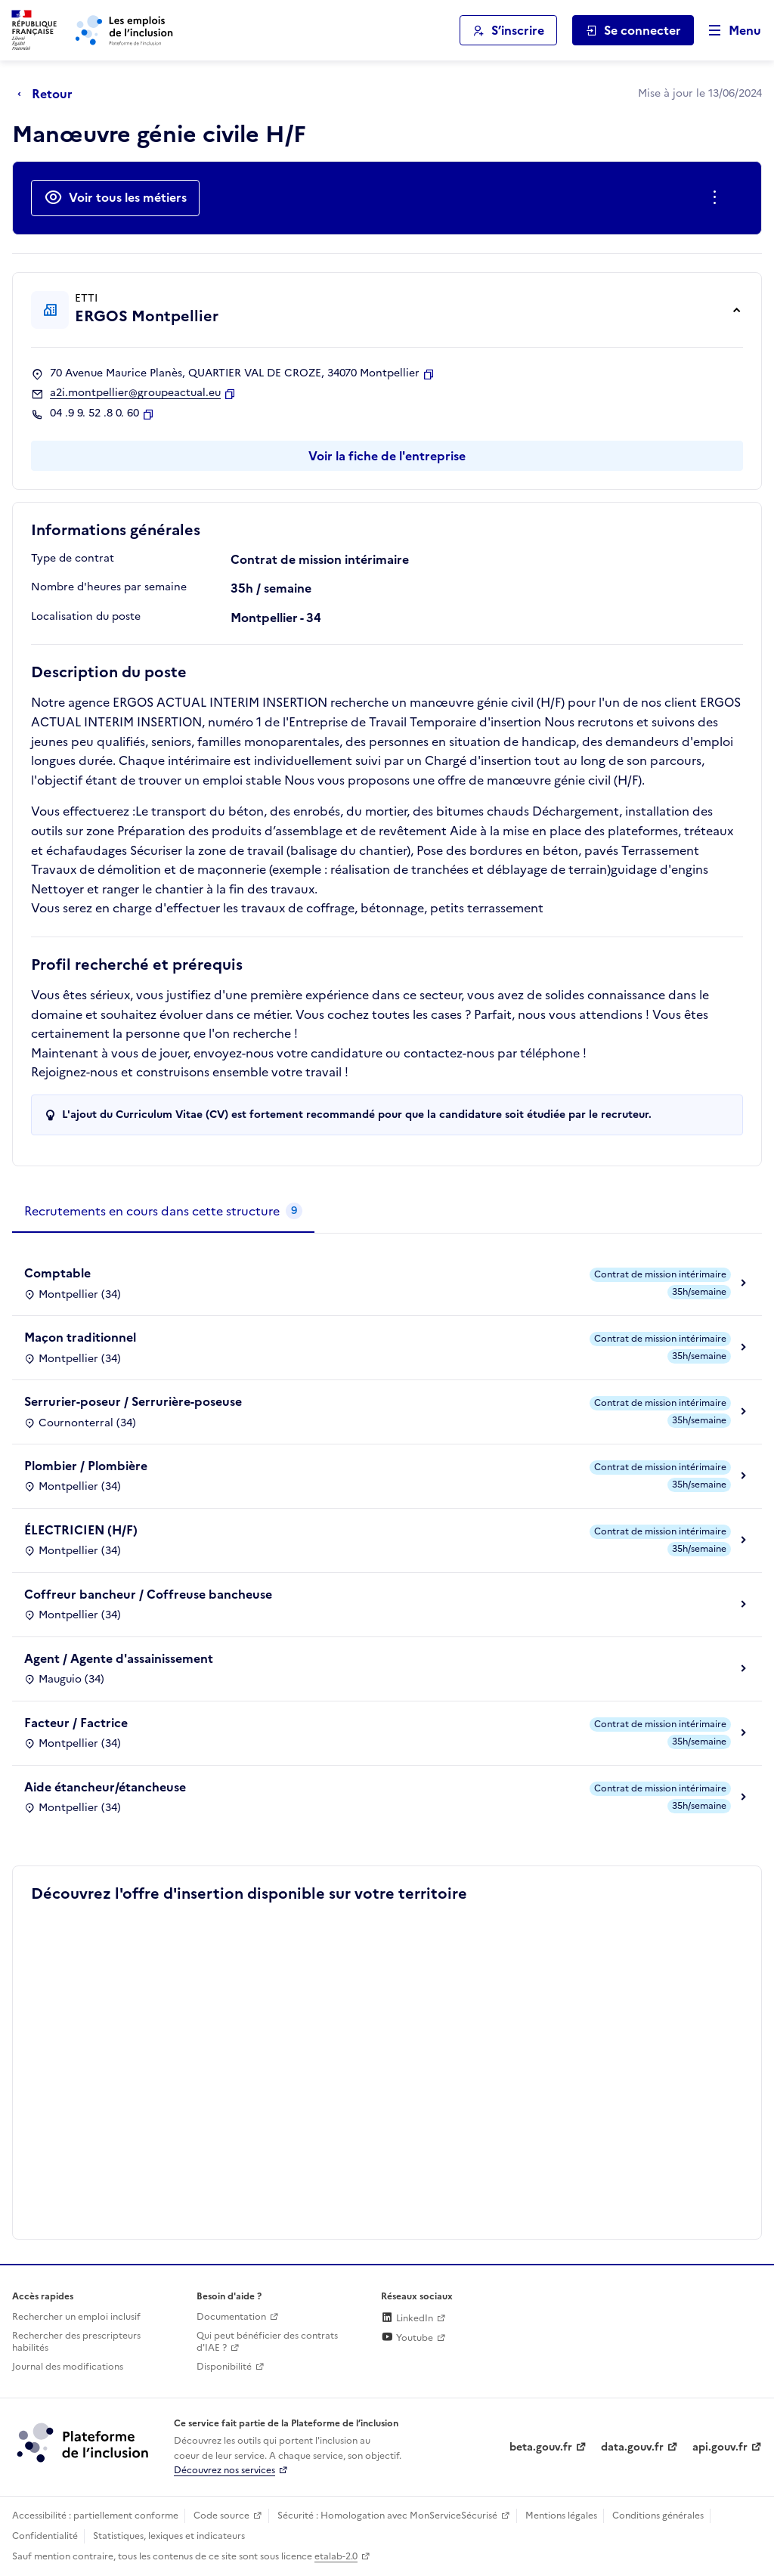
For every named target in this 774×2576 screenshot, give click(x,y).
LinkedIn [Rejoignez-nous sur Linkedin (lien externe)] (407, 2318)
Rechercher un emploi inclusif (76, 2317)
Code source (221, 2515)
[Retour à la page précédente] (48, 94)
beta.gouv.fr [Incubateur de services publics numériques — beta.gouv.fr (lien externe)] (540, 2447)
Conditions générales (658, 2515)
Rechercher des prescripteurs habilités (76, 2342)
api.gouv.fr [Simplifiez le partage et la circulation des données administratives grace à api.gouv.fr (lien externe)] (720, 2447)
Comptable (57, 1273)
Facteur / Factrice (76, 1723)
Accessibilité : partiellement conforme (95, 2515)
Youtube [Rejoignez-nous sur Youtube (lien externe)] (407, 2338)
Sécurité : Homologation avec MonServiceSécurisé (387, 2515)
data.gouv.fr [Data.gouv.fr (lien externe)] (632, 2447)
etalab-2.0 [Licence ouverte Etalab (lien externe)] (336, 2556)
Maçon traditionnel (80, 1337)
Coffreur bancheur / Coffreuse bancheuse (148, 1594)
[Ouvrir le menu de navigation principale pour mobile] (728, 30)
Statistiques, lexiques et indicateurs (169, 2536)
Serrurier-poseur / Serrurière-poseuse (133, 1401)
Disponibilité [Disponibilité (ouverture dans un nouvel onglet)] (224, 2366)
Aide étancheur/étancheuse (105, 1787)
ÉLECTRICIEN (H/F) (81, 1530)
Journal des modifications (67, 2366)
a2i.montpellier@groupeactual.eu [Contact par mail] (135, 393)
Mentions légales (561, 2515)
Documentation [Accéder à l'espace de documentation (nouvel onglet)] (231, 2317)
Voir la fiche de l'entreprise (387, 456)
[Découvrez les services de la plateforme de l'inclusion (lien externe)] (84, 2442)
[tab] (163, 1211)
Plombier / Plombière (85, 1466)
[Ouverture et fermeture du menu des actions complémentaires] (717, 198)
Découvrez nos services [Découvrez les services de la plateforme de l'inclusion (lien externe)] (224, 2470)
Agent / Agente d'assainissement (118, 1658)
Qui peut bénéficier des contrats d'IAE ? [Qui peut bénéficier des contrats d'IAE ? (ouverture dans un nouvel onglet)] (267, 2342)
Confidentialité (45, 2536)
